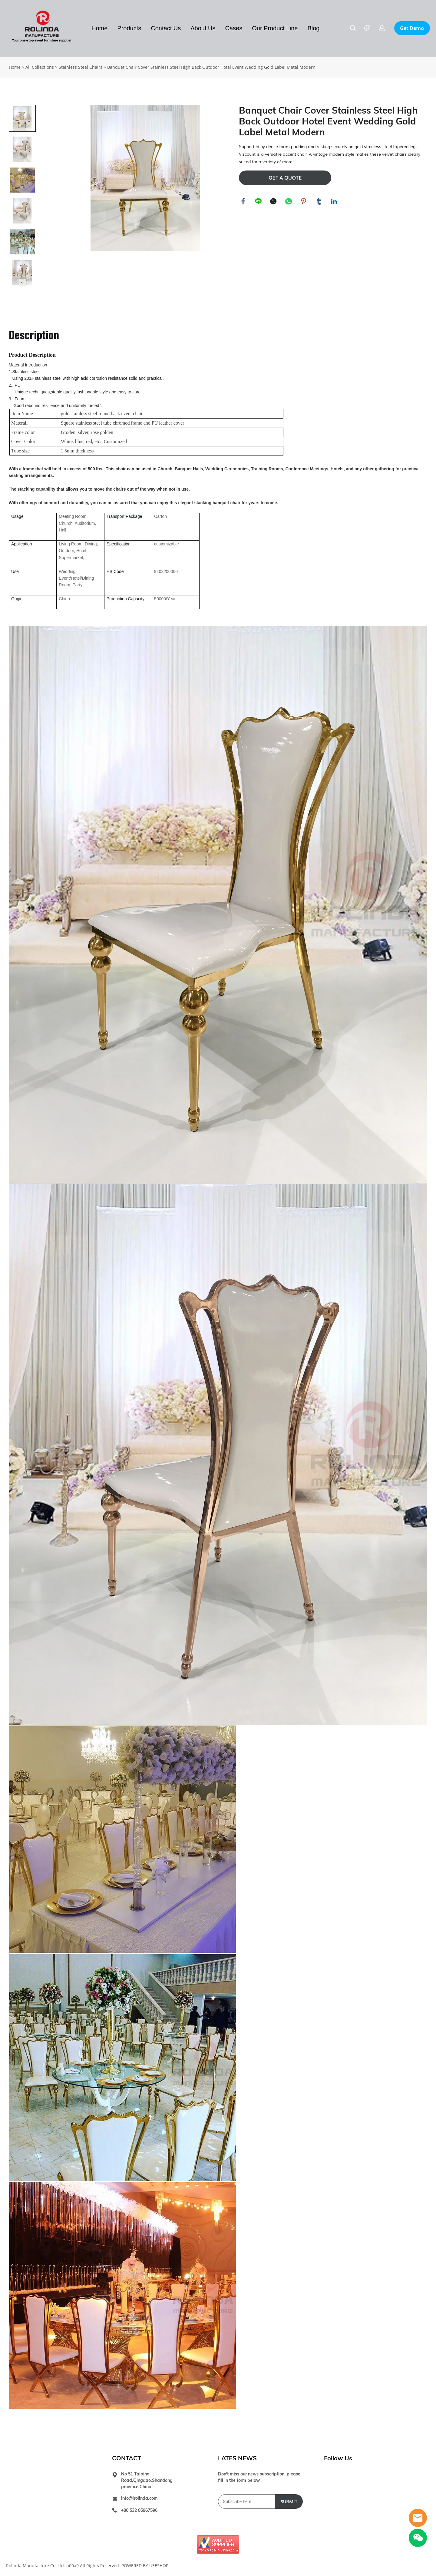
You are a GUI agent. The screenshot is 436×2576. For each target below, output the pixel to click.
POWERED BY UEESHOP (144, 2565)
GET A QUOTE (285, 178)
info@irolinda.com (139, 2498)
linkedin (334, 201)
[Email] (246, 2501)
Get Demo (412, 28)
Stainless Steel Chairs (80, 67)
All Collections (39, 67)
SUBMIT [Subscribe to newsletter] (289, 2502)
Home (99, 28)
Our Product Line (275, 28)
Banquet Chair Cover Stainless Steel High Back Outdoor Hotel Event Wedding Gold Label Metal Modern (211, 67)
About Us (202, 28)
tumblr (319, 201)
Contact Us (166, 28)
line (258, 201)
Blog (313, 28)
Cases (234, 28)
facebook (243, 201)
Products (129, 28)
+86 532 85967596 (139, 2510)
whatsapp (288, 201)
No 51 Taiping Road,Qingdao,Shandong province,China (147, 2480)
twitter (273, 201)
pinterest (304, 201)
